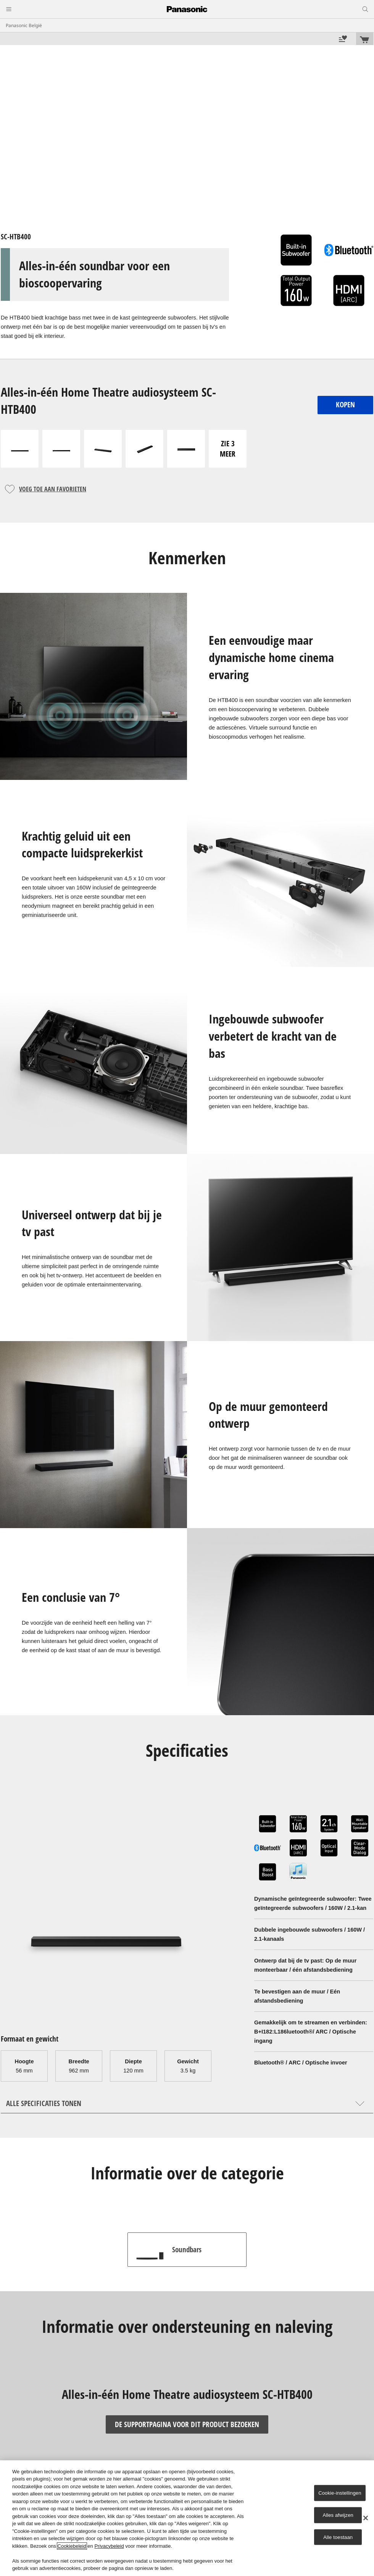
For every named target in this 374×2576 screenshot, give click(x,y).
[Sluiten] (365, 2518)
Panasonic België (24, 25)
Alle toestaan (338, 2537)
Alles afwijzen (337, 2515)
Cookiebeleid (72, 2546)
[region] (187, 2518)
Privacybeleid (109, 2546)
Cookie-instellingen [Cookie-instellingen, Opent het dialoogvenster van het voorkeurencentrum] (339, 2493)
